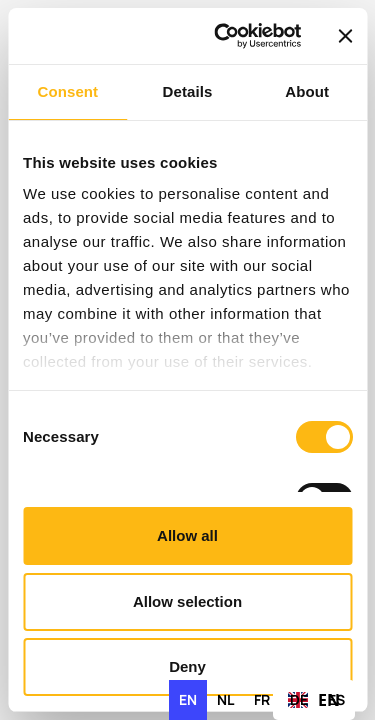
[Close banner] (345, 36)
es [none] (336, 699)
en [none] (188, 699)
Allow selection (187, 601)
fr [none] (262, 699)
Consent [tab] (67, 91)
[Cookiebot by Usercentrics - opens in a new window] (223, 36)
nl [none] (225, 699)
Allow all (187, 535)
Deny (187, 666)
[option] (225, 700)
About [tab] (307, 91)
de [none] (299, 699)
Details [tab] (188, 91)
